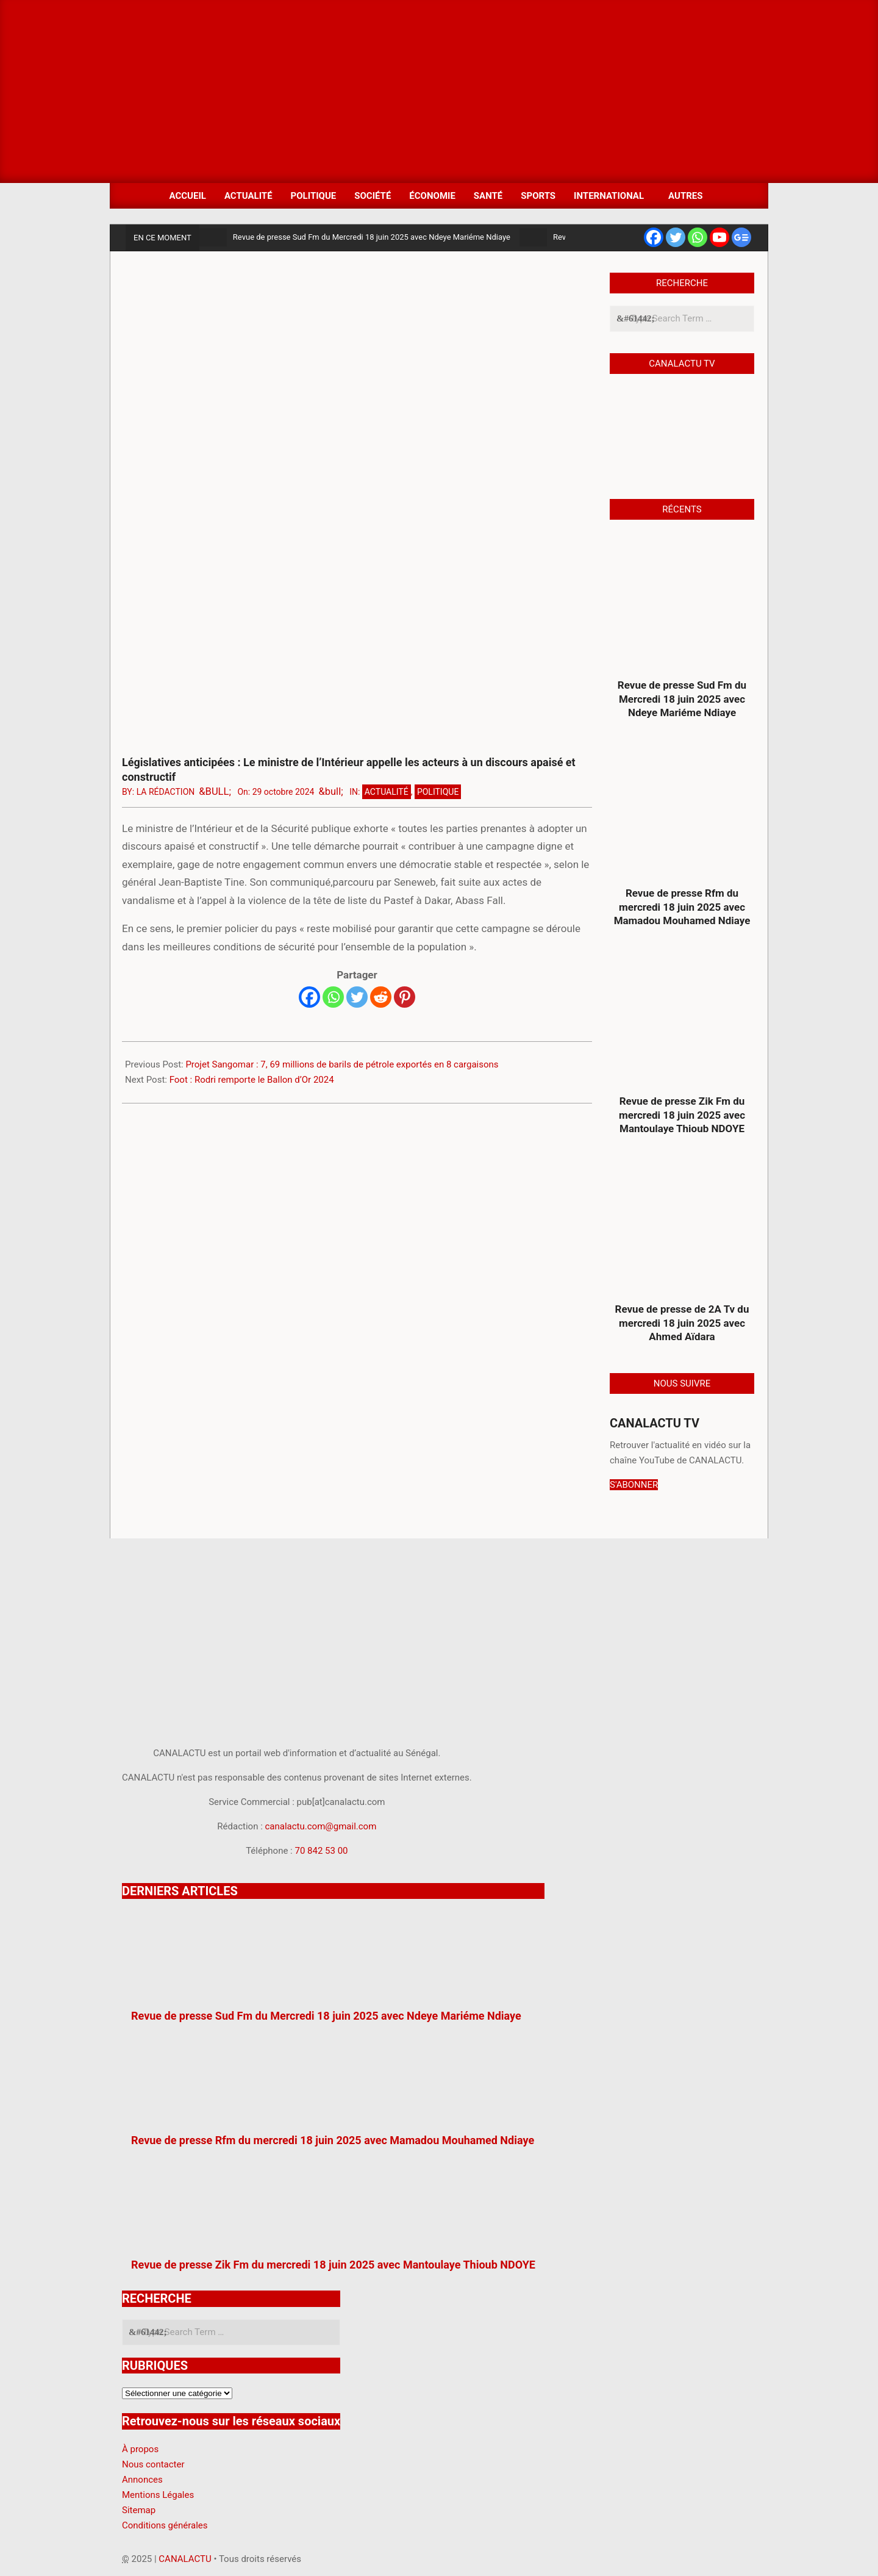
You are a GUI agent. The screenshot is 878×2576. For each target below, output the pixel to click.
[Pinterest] (404, 997)
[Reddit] (380, 997)
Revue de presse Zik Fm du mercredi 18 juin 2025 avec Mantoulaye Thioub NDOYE (682, 1115)
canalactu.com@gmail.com (321, 1826)
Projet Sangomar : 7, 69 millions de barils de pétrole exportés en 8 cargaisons (341, 1064)
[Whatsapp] (333, 997)
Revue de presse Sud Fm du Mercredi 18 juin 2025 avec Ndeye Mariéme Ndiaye (371, 237)
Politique (438, 792)
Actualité (387, 792)
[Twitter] (357, 997)
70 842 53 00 (321, 1850)
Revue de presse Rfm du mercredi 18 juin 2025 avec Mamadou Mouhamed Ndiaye (682, 907)
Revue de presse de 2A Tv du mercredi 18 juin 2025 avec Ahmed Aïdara (682, 1323)
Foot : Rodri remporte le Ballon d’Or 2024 (252, 1079)
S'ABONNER (634, 1484)
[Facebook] (309, 997)
